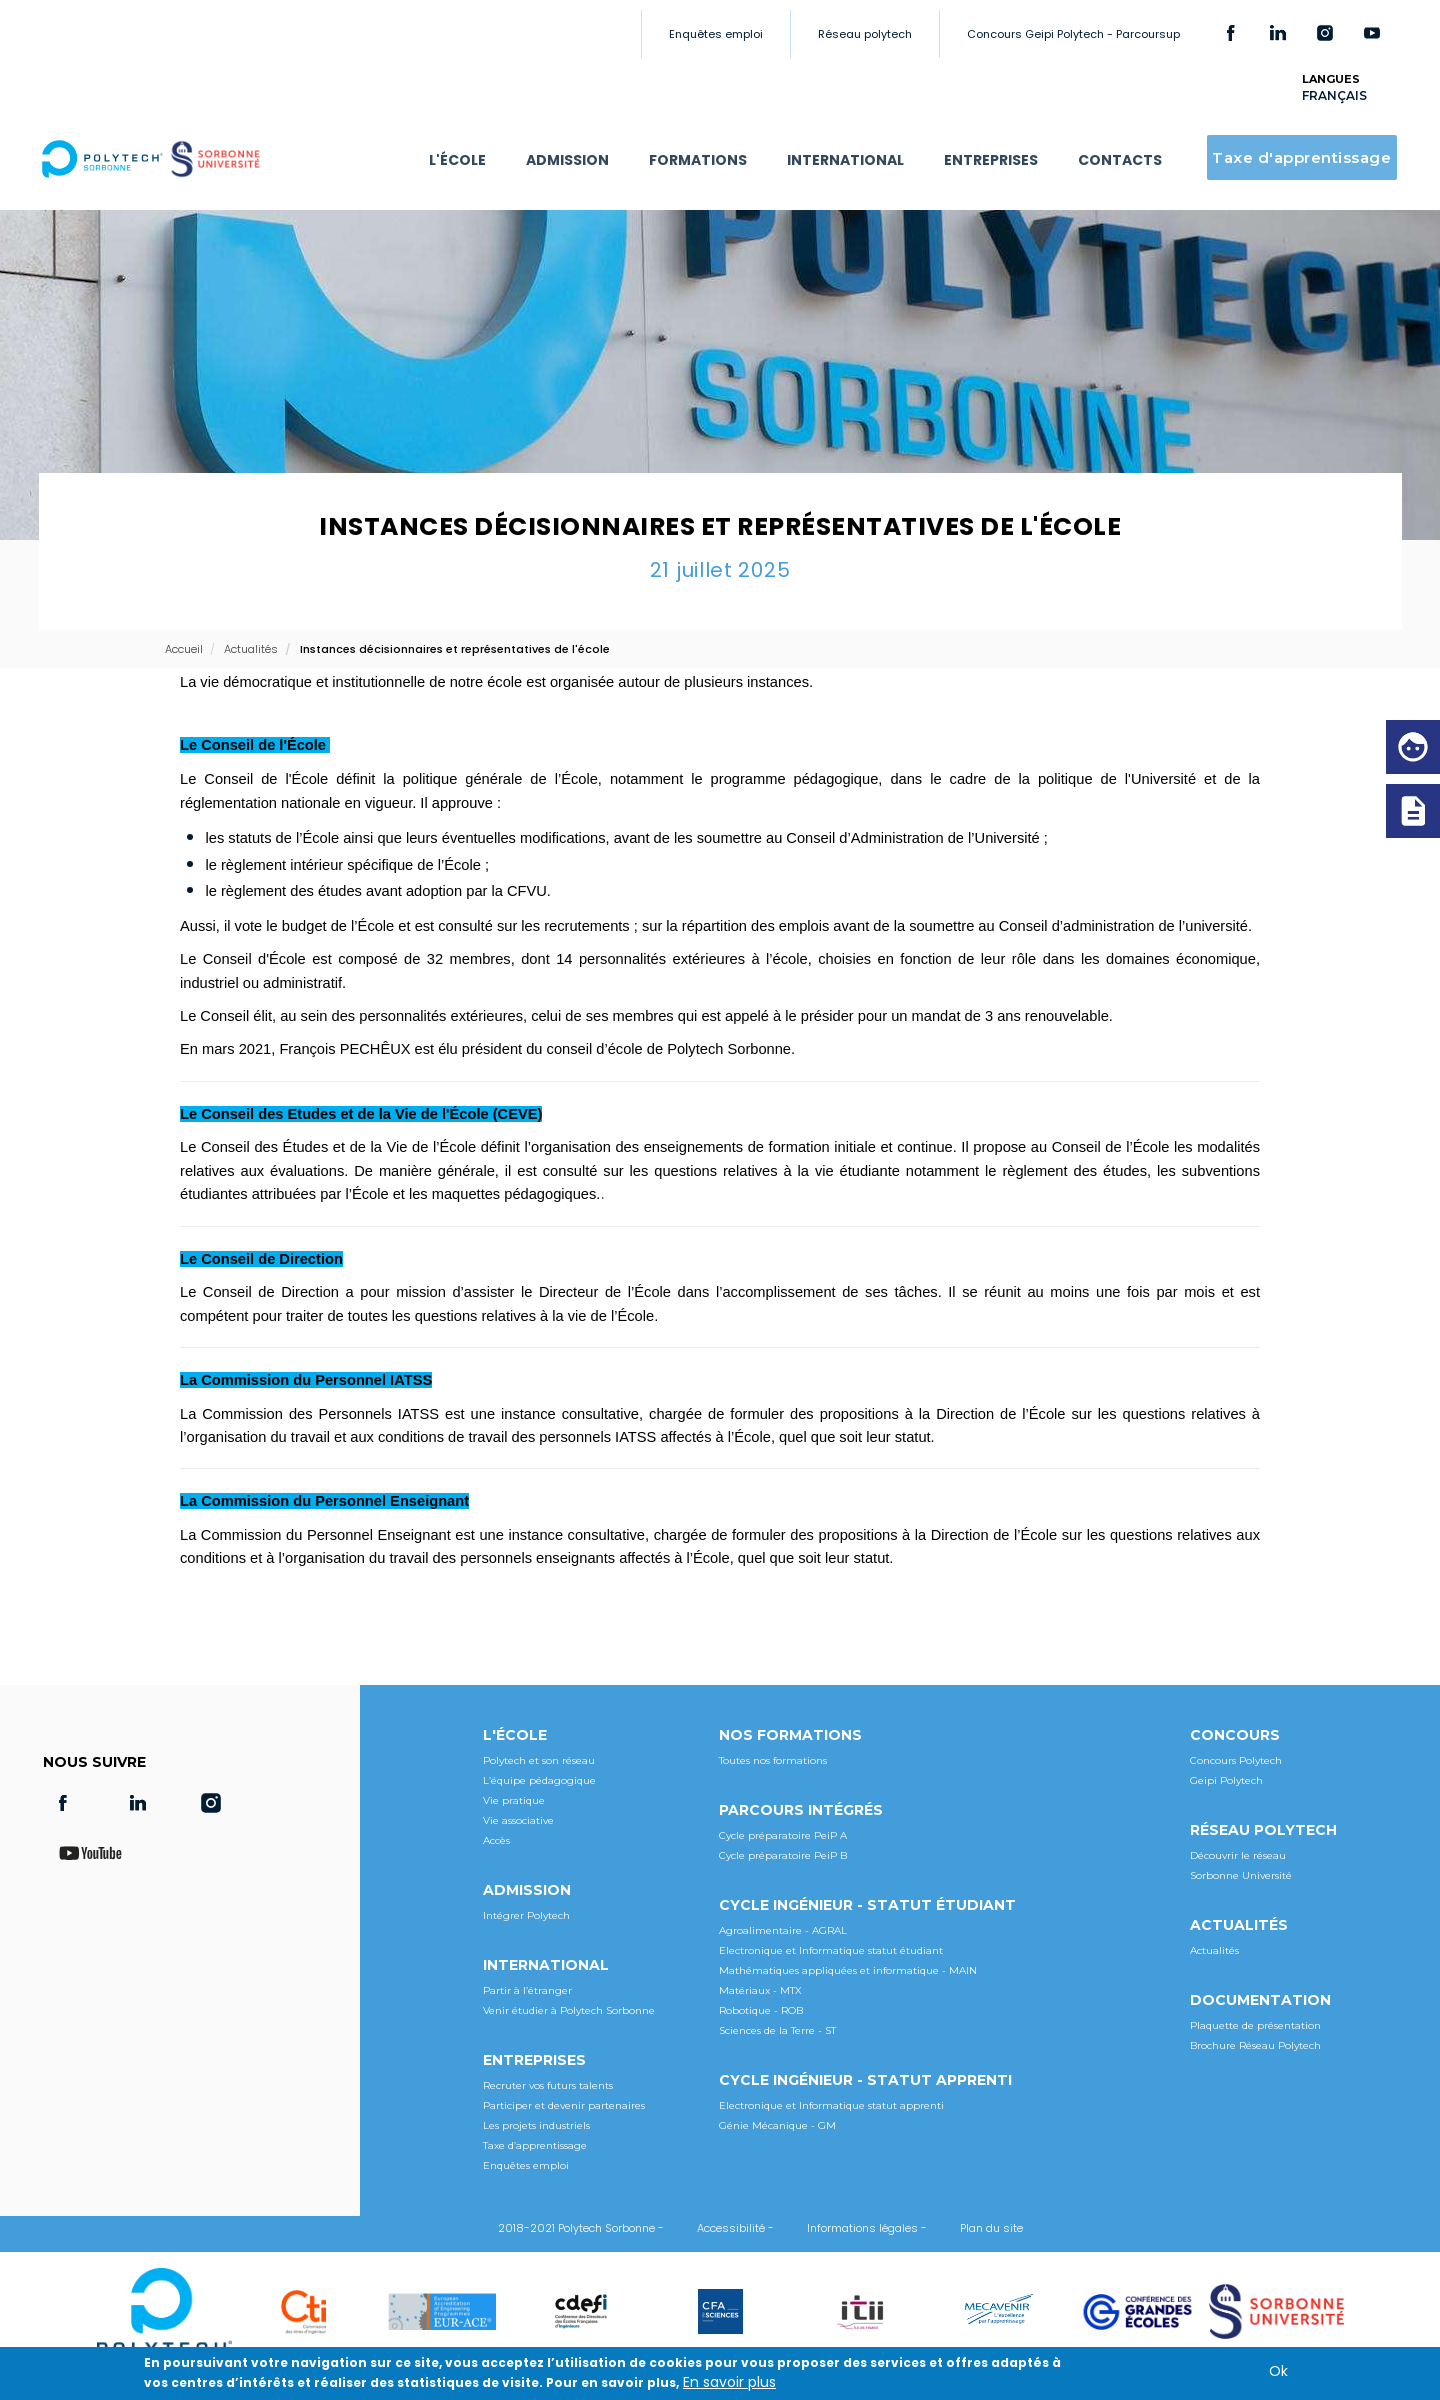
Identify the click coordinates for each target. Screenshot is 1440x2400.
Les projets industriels (536, 2125)
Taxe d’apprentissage (535, 2145)
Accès (496, 1840)
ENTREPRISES (991, 160)
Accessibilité (731, 2228)
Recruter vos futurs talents (548, 2085)
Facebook (1231, 33)
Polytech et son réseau (539, 1760)
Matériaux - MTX (760, 1990)
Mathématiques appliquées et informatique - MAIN (848, 1970)
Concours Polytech (1236, 1760)
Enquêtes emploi (716, 34)
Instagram (1325, 33)
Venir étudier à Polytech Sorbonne (569, 2010)
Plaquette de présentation (1255, 2025)
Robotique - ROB (761, 2010)
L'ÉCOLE (457, 160)
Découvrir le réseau (1238, 1855)
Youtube (1372, 33)
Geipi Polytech (1226, 1780)
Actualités (1214, 1950)
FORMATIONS (698, 160)
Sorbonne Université (1241, 1875)
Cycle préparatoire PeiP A (783, 1835)
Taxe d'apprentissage (1301, 157)
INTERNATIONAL (845, 160)
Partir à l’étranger (527, 1990)
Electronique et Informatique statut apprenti (831, 2105)
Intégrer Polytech (526, 1915)
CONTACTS (1120, 160)
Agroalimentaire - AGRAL (783, 1930)
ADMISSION (567, 160)
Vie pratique (514, 1800)
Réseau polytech (865, 34)
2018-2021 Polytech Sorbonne (576, 2228)
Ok (1278, 2371)
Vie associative (518, 1820)
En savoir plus (729, 2382)
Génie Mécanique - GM (777, 2125)
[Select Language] (1352, 95)
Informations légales (862, 2228)
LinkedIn (1278, 33)
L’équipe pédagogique (539, 1780)
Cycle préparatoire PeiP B (783, 1855)
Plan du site (991, 2228)
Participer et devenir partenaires (564, 2105)
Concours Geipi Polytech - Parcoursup (1073, 34)
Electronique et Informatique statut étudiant (831, 1950)
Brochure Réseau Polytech (1255, 2045)
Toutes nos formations (773, 1760)
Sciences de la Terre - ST (777, 2030)
